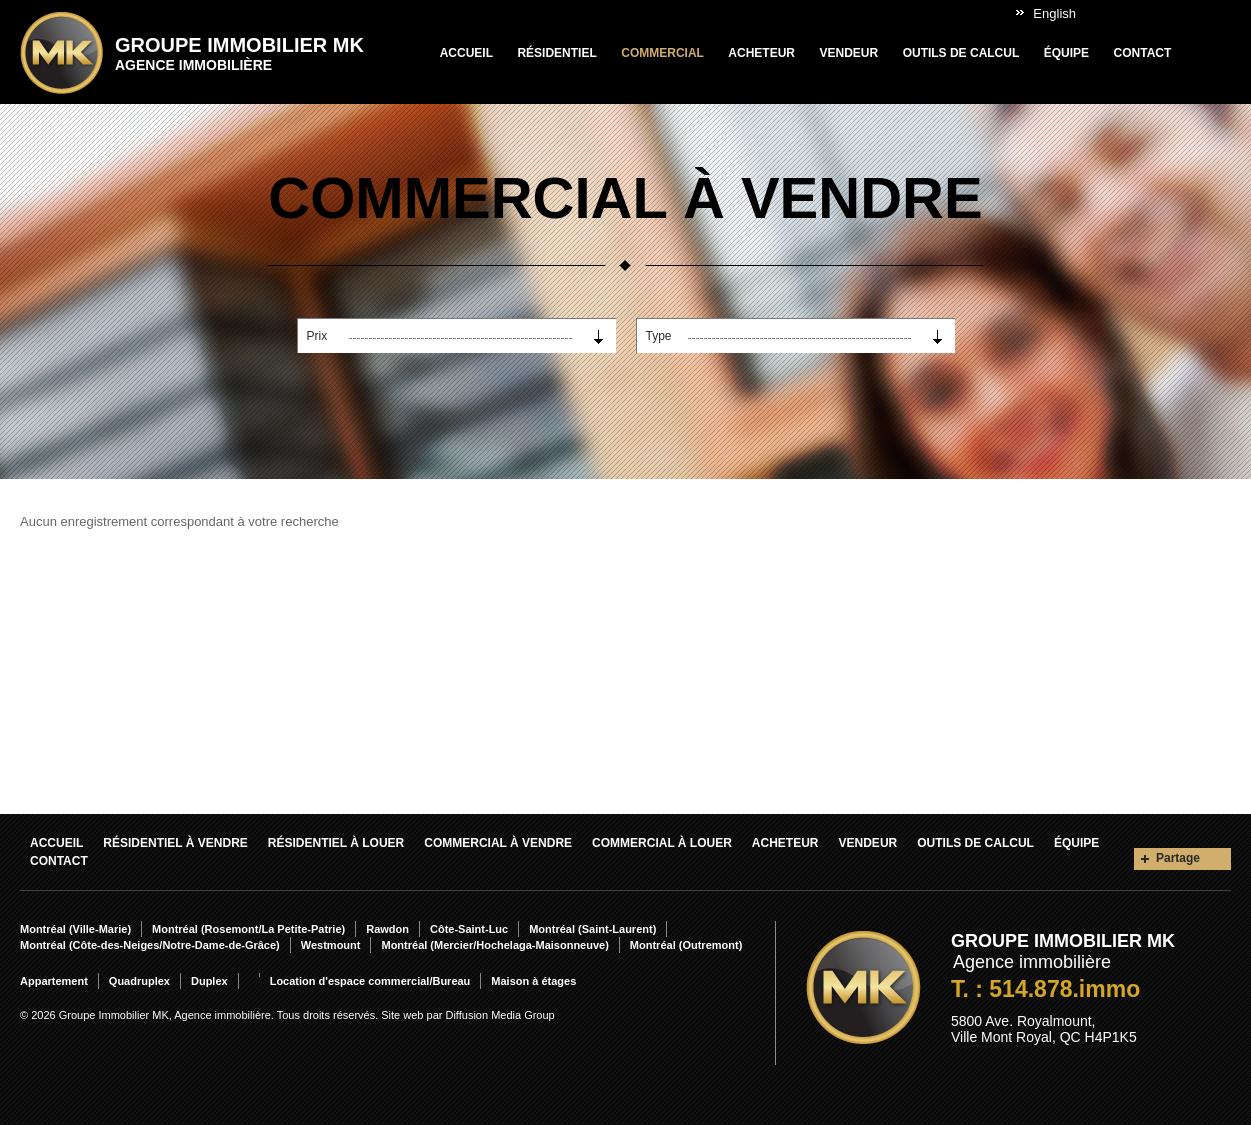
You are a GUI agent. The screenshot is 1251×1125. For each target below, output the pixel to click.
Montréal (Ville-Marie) (75, 929)
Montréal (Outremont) (686, 945)
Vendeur (848, 53)
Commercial (662, 53)
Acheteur (761, 53)
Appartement (54, 981)
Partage (1178, 858)
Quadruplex (139, 981)
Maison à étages (533, 981)
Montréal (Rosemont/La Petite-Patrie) (248, 929)
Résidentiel (556, 53)
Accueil (466, 53)
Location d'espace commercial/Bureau (370, 981)
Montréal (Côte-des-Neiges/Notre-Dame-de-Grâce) (150, 945)
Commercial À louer (662, 843)
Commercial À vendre (498, 843)
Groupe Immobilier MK (239, 53)
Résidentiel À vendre (175, 843)
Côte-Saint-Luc (469, 929)
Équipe (1066, 53)
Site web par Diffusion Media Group (467, 1015)
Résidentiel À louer (336, 843)
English (1054, 13)
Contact (1143, 53)
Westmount (331, 945)
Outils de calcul (961, 53)
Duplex (209, 981)
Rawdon (387, 929)
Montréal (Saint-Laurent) (592, 929)
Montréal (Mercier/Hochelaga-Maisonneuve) (494, 945)
